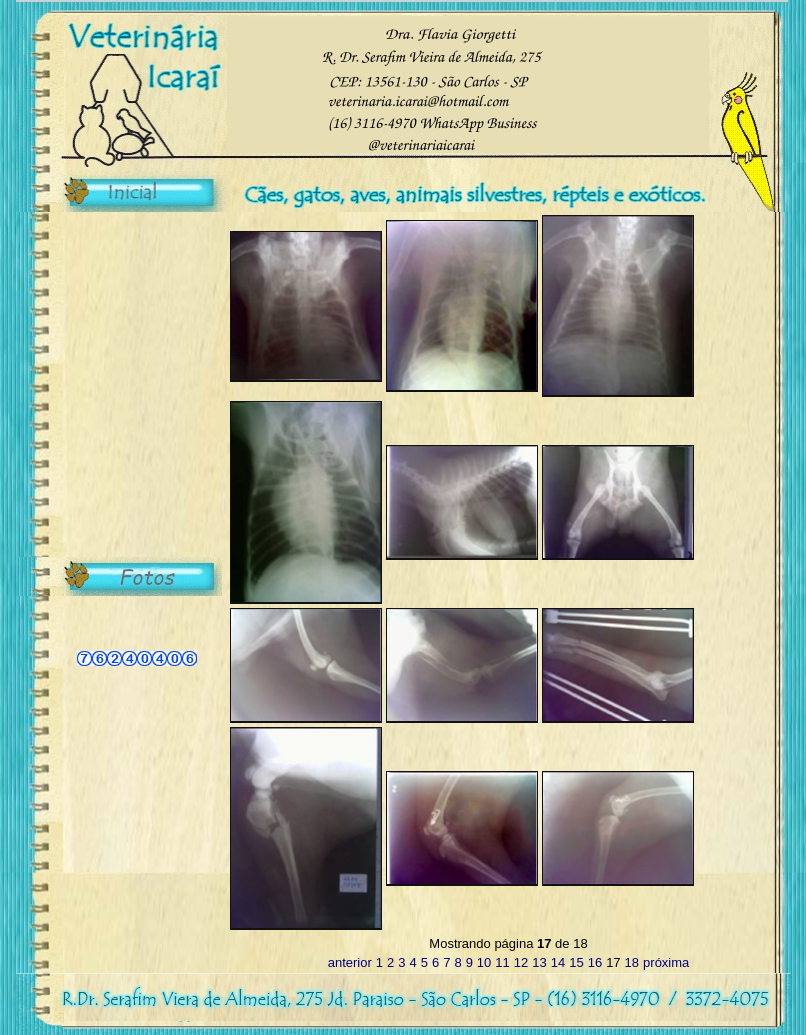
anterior (350, 962)
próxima (666, 962)
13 (539, 962)
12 (521, 962)
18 (632, 962)
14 (558, 962)
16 (595, 962)
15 (576, 962)
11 (502, 962)
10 (484, 962)
